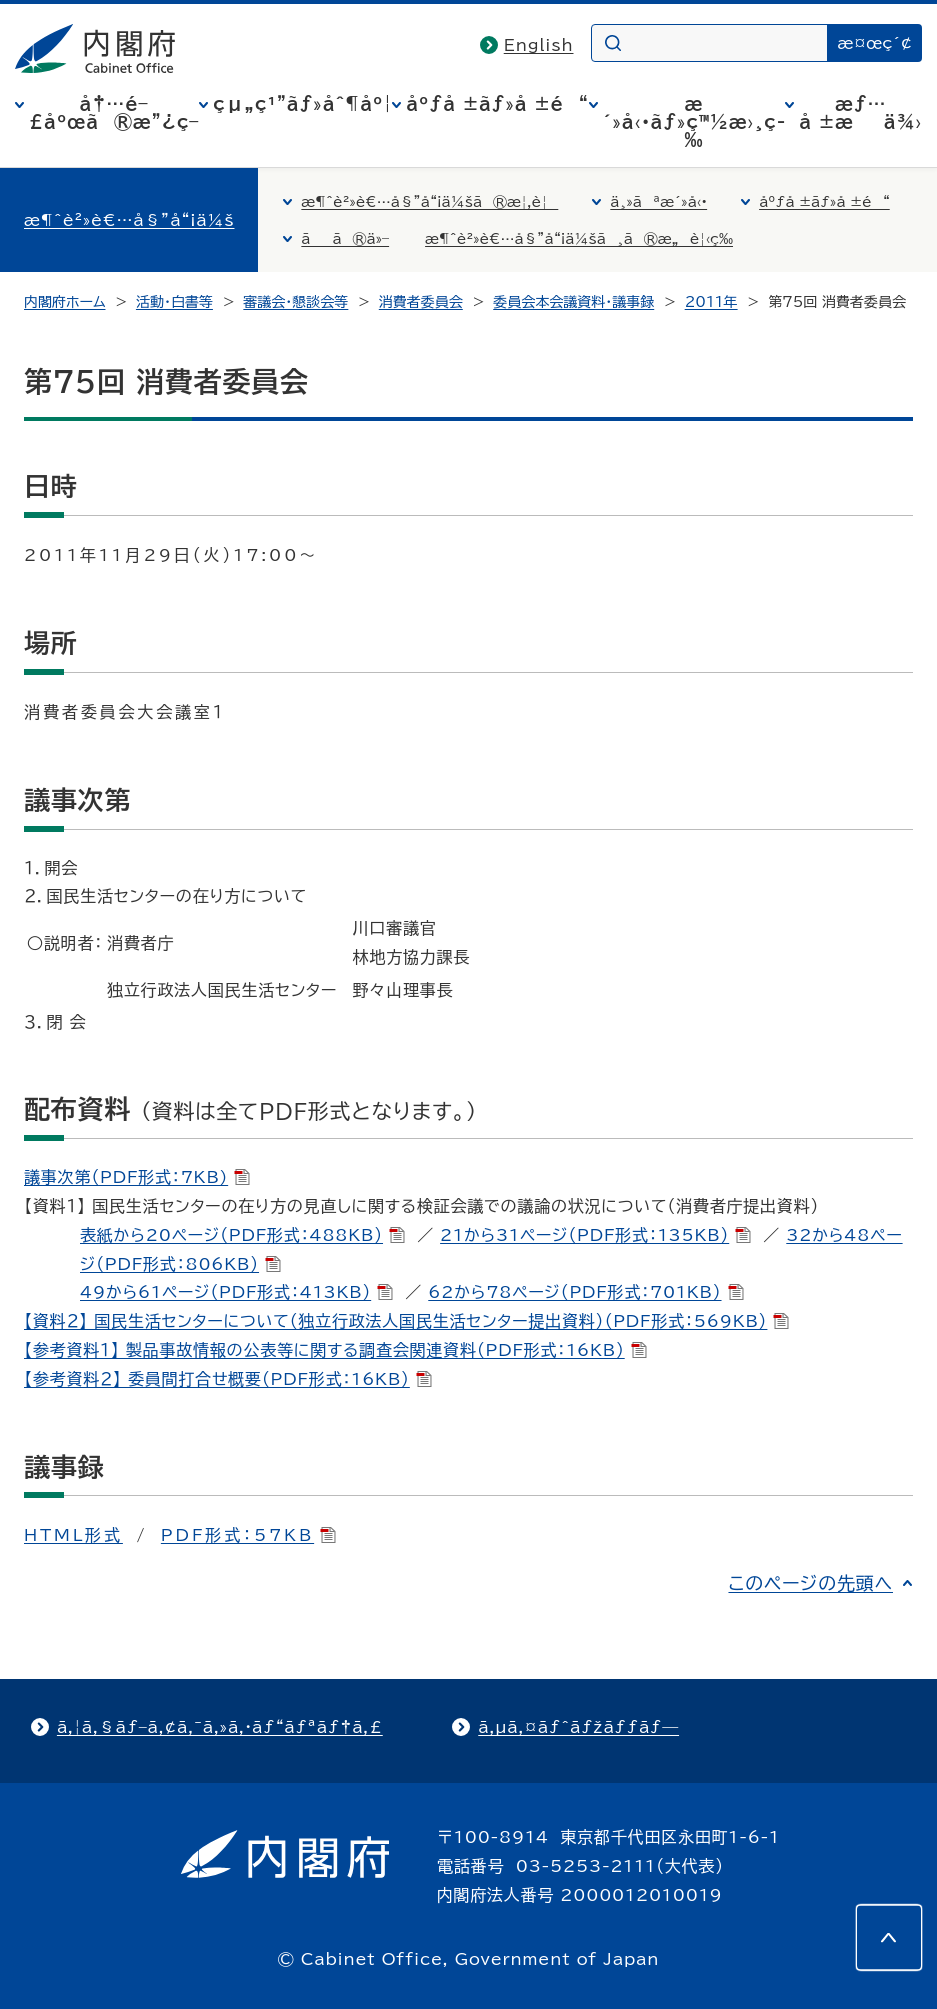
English (539, 45)
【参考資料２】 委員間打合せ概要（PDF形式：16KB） (228, 1379)
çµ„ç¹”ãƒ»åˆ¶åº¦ (302, 104)
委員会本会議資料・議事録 (573, 302)
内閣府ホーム (64, 302)
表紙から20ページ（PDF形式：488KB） (242, 1235)
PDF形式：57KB (248, 1535)
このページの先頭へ (810, 1583)
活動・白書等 (174, 302)
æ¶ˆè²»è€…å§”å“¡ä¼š (129, 220)
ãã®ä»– (345, 239)
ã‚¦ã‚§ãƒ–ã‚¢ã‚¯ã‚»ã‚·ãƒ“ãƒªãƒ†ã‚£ (220, 1727)
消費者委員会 (421, 302)
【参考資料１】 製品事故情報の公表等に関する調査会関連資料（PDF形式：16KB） (335, 1350)
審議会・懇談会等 (295, 302)
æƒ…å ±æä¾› (860, 113)
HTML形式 (73, 1535)
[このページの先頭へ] (889, 1937)
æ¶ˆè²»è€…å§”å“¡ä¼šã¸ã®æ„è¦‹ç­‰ (579, 239)
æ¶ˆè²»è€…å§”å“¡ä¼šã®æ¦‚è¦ (429, 202)
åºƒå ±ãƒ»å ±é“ (497, 104)
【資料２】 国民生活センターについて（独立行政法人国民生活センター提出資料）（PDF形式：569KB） (406, 1321)
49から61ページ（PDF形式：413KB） (236, 1292)
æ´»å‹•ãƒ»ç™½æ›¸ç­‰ (694, 122)
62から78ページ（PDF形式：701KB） (585, 1292)
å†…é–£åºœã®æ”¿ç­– (114, 113)
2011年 (711, 302)
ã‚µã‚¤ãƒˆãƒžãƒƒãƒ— (578, 1727)
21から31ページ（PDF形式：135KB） (595, 1235)
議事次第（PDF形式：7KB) (137, 1177)
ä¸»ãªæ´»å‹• (658, 202)
